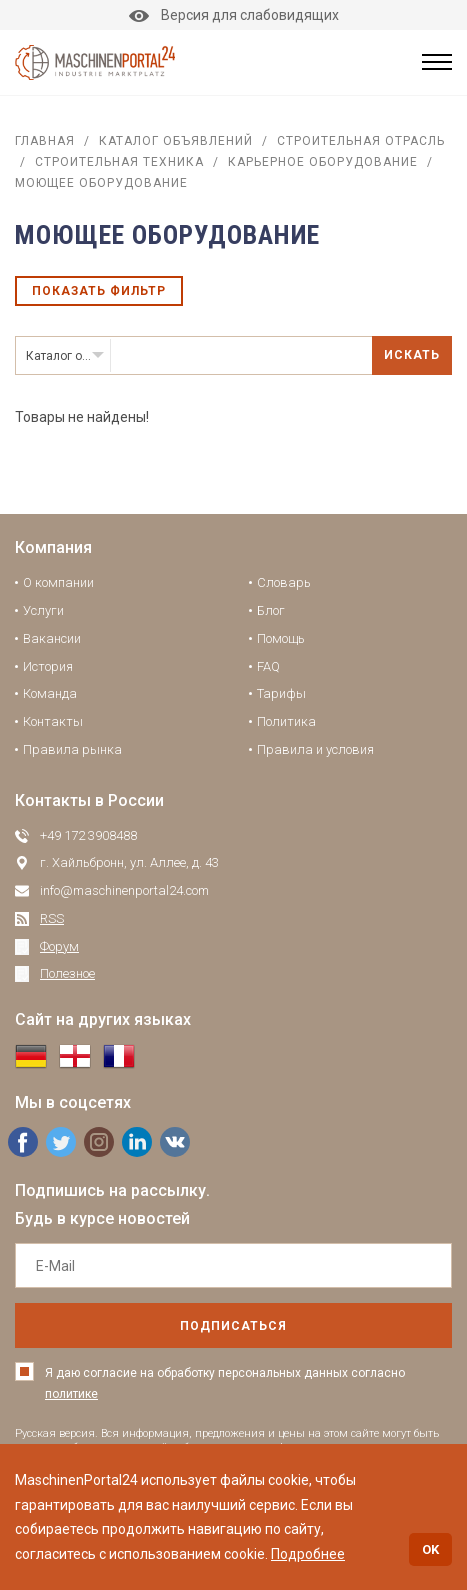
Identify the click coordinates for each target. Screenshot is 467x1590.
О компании (58, 582)
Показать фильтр (99, 291)
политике (71, 1394)
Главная (45, 141)
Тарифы (281, 693)
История (48, 666)
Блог (271, 610)
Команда (50, 693)
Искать (412, 355)
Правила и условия (315, 749)
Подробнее (308, 1554)
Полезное (67, 973)
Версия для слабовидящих (234, 15)
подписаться (233, 1326)
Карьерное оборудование (323, 162)
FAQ (268, 666)
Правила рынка (72, 749)
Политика (286, 721)
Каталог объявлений (176, 141)
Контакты (53, 721)
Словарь (284, 582)
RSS (52, 918)
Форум (59, 946)
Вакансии (52, 638)
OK (430, 1549)
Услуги (43, 610)
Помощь (281, 638)
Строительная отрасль (361, 141)
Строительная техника (119, 162)
